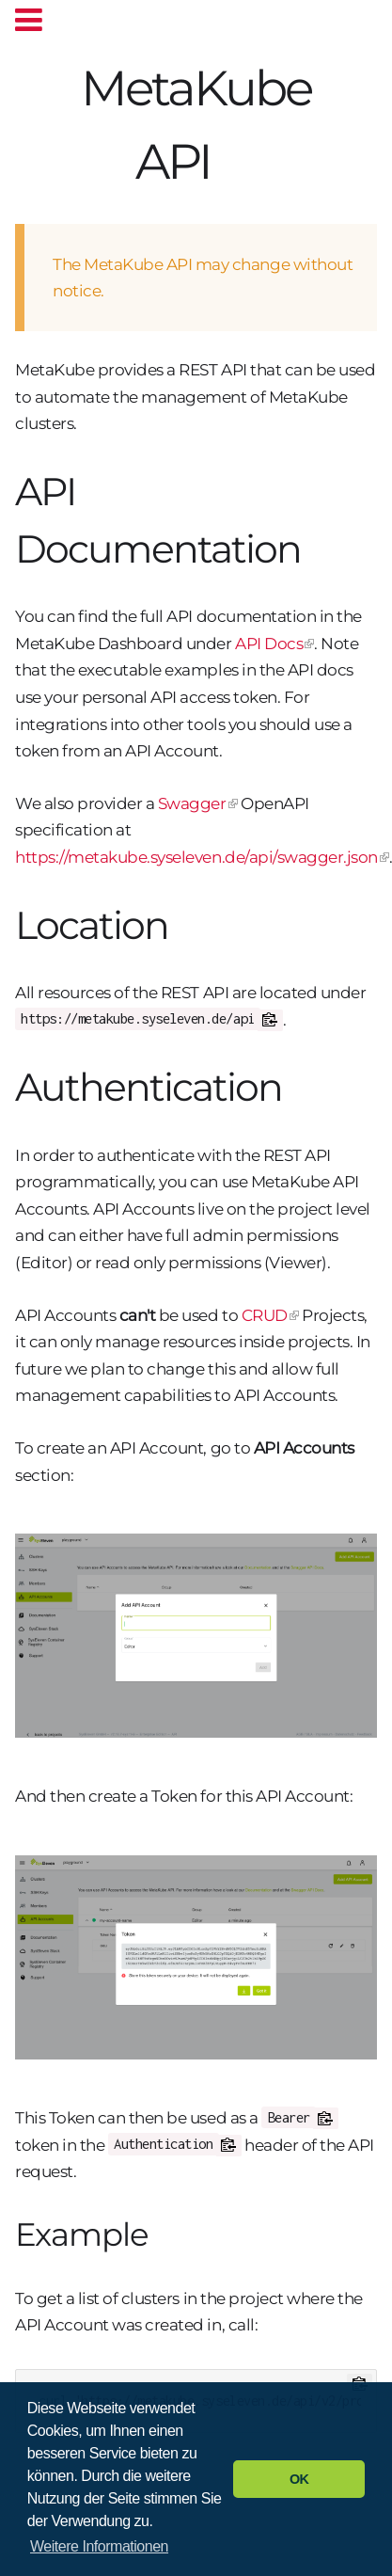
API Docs (269, 643)
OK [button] (299, 2479)
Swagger (192, 803)
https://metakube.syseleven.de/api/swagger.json (196, 857)
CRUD (265, 1315)
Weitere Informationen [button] (99, 2546)
